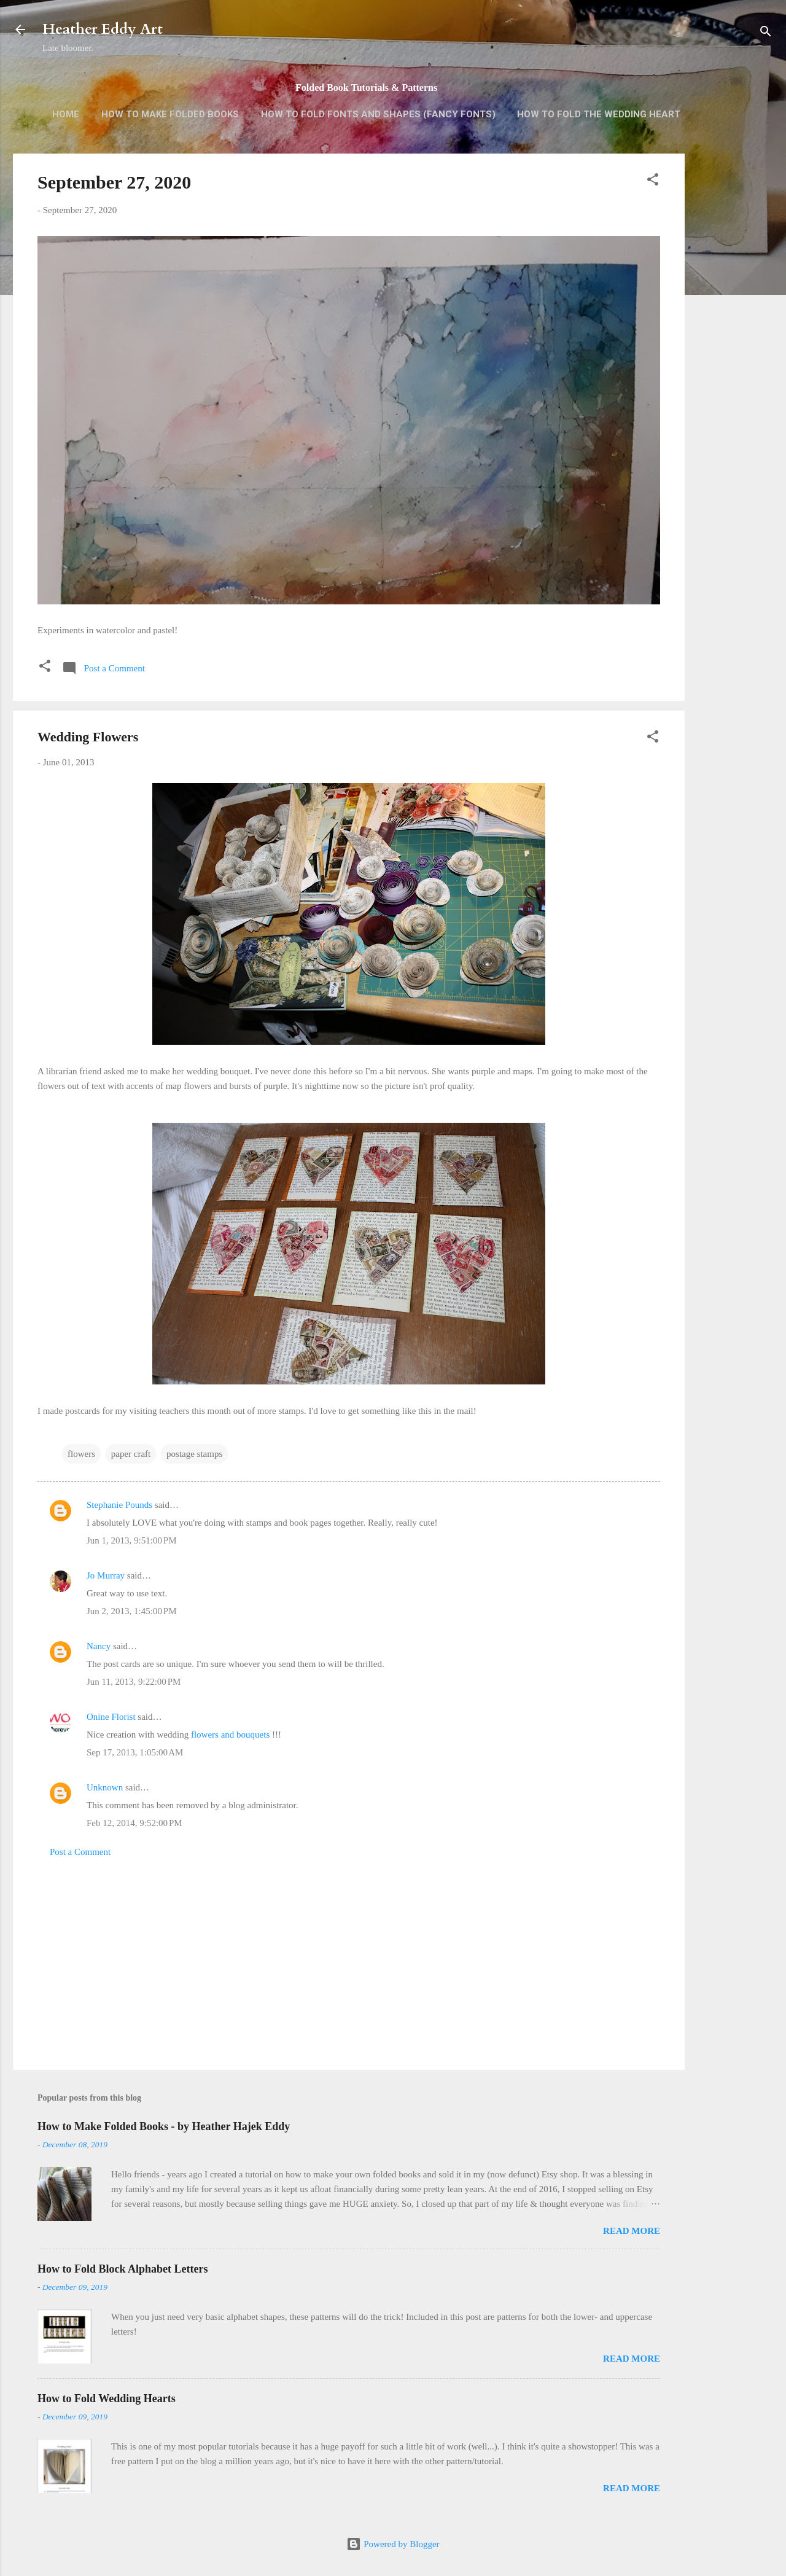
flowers (81, 1454)
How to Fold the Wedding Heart (598, 114)
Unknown (105, 1787)
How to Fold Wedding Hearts (106, 2398)
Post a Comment (80, 1852)
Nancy (99, 1646)
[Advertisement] (734, 347)
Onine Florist (111, 1717)
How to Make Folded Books (170, 114)
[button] (652, 181)
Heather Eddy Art (102, 29)
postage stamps (194, 1454)
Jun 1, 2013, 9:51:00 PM (131, 1540)
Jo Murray (106, 1575)
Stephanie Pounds (119, 1505)
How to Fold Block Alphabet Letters (122, 2269)
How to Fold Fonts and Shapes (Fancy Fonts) (378, 114)
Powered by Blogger (392, 2544)
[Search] (765, 33)
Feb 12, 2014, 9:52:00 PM (134, 1823)
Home (65, 114)
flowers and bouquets (230, 1734)
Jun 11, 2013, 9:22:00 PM (134, 1682)
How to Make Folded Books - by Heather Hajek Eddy (163, 2126)
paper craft (131, 1454)
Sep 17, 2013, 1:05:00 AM (135, 1752)
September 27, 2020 (114, 182)
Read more (631, 2231)
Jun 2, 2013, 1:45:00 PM (131, 1611)
